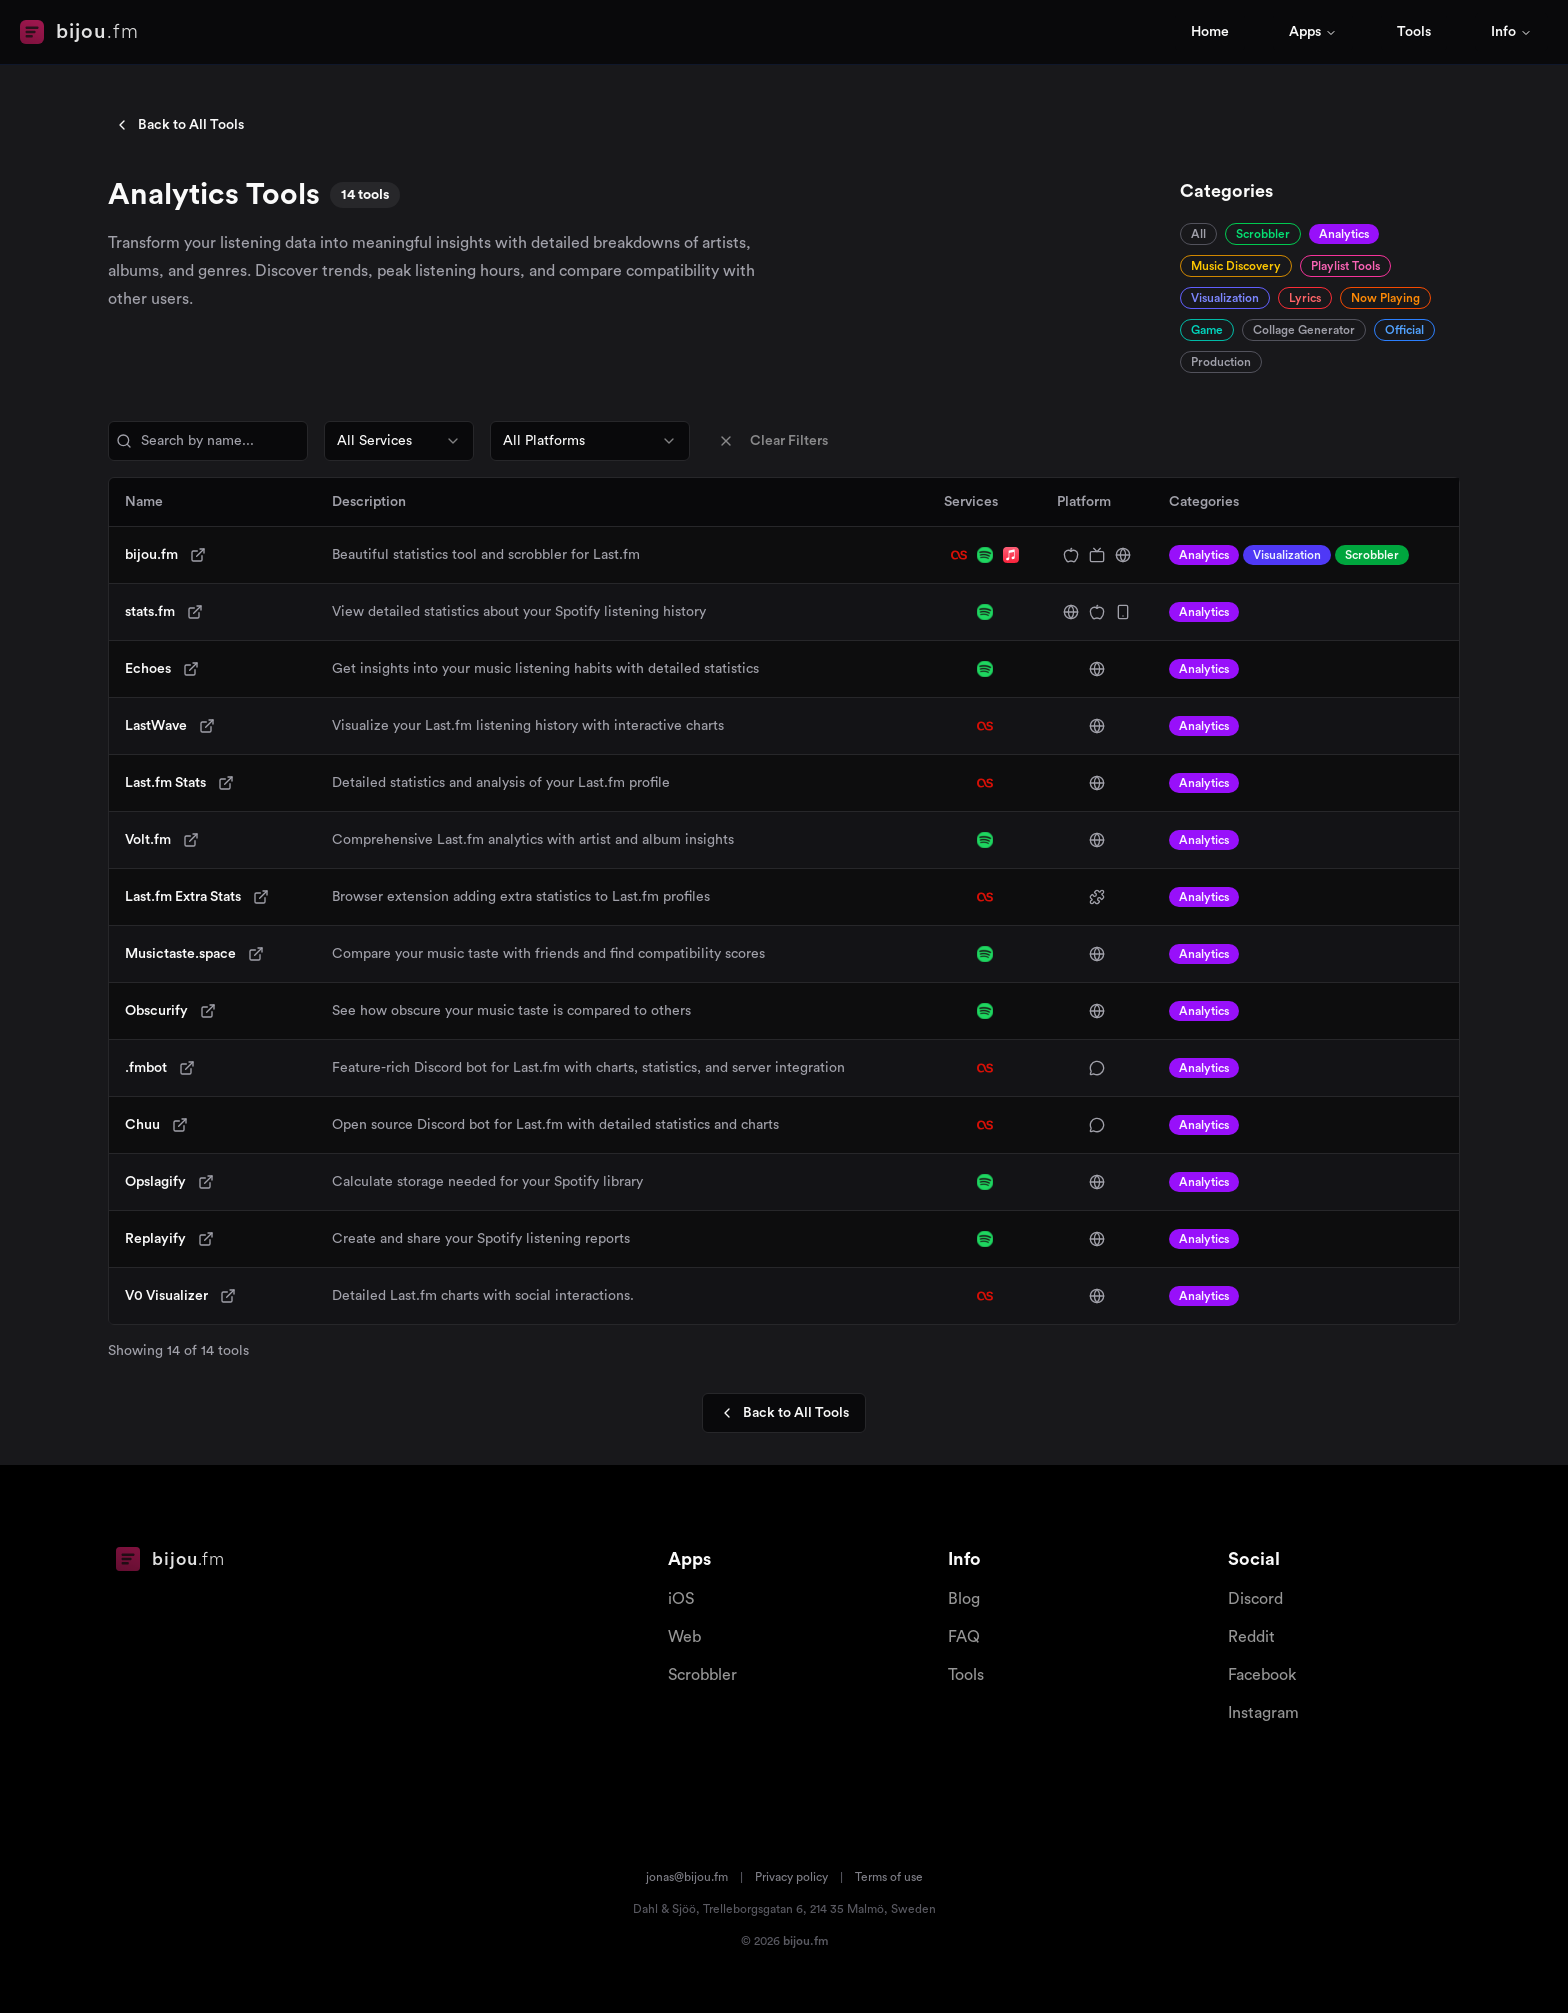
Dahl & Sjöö (664, 1909)
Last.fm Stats (165, 783)
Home (1210, 32)
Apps (1313, 32)
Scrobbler (702, 1675)
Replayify (155, 1239)
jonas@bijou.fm (687, 1877)
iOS (681, 1599)
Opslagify (155, 1182)
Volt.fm (148, 840)
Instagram (1263, 1713)
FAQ (964, 1637)
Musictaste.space (180, 954)
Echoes (148, 669)
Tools (1414, 32)
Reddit (1251, 1637)
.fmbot (146, 1068)
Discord (1255, 1599)
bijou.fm (151, 555)
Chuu (142, 1125)
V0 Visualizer (166, 1296)
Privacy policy (791, 1877)
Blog (964, 1599)
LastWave (156, 726)
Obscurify (156, 1011)
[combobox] (399, 441)
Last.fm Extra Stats (183, 897)
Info (1511, 32)
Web (684, 1637)
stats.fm (150, 612)
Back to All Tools (179, 125)
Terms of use (889, 1877)
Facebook (1262, 1675)
